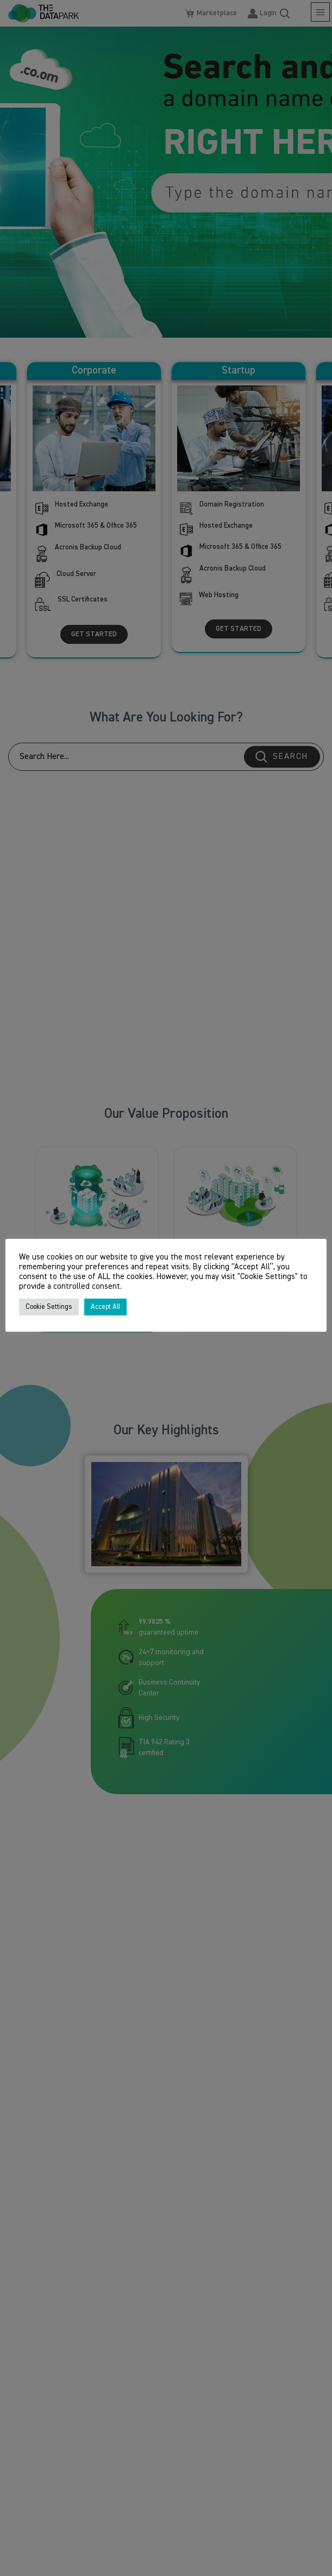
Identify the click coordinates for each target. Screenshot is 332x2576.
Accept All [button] (105, 1307)
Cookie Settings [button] (49, 1307)
